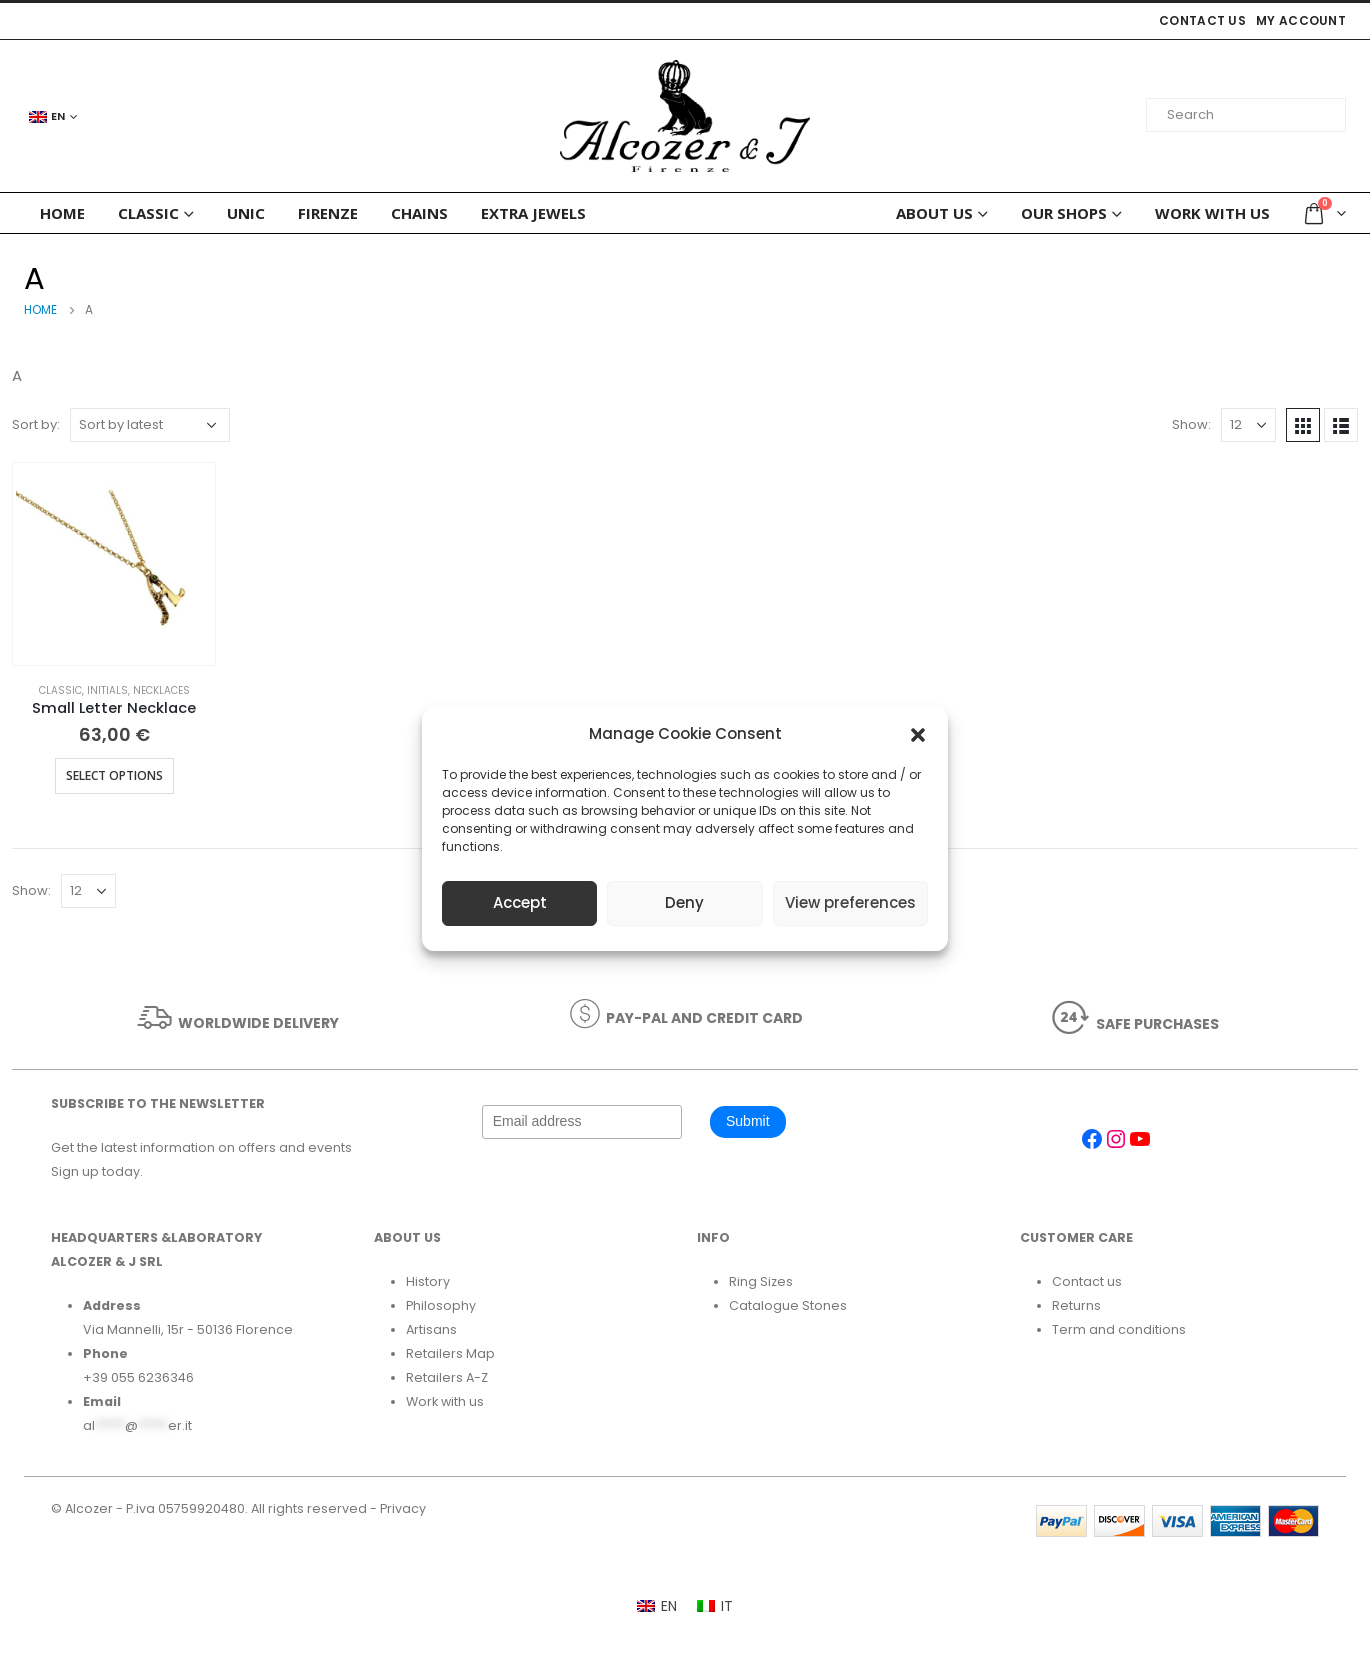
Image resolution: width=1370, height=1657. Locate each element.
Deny (684, 902)
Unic (246, 213)
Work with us (1212, 213)
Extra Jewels (533, 213)
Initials (107, 690)
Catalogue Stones (788, 1305)
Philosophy (441, 1305)
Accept (520, 902)
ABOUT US (934, 213)
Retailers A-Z (447, 1377)
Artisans (431, 1329)
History (428, 1281)
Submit (748, 1121)
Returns (1076, 1305)
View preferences (850, 902)
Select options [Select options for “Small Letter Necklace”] (114, 775)
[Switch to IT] (715, 1606)
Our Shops (1064, 213)
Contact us (1202, 20)
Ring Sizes (761, 1281)
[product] (114, 564)
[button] (918, 734)
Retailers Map (450, 1353)
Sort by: (36, 424)
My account (1301, 20)
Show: (1191, 424)
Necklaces (161, 690)
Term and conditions (1119, 1329)
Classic (148, 213)
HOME (62, 213)
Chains (419, 213)
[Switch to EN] (657, 1606)
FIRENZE (328, 213)
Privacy (403, 1508)
